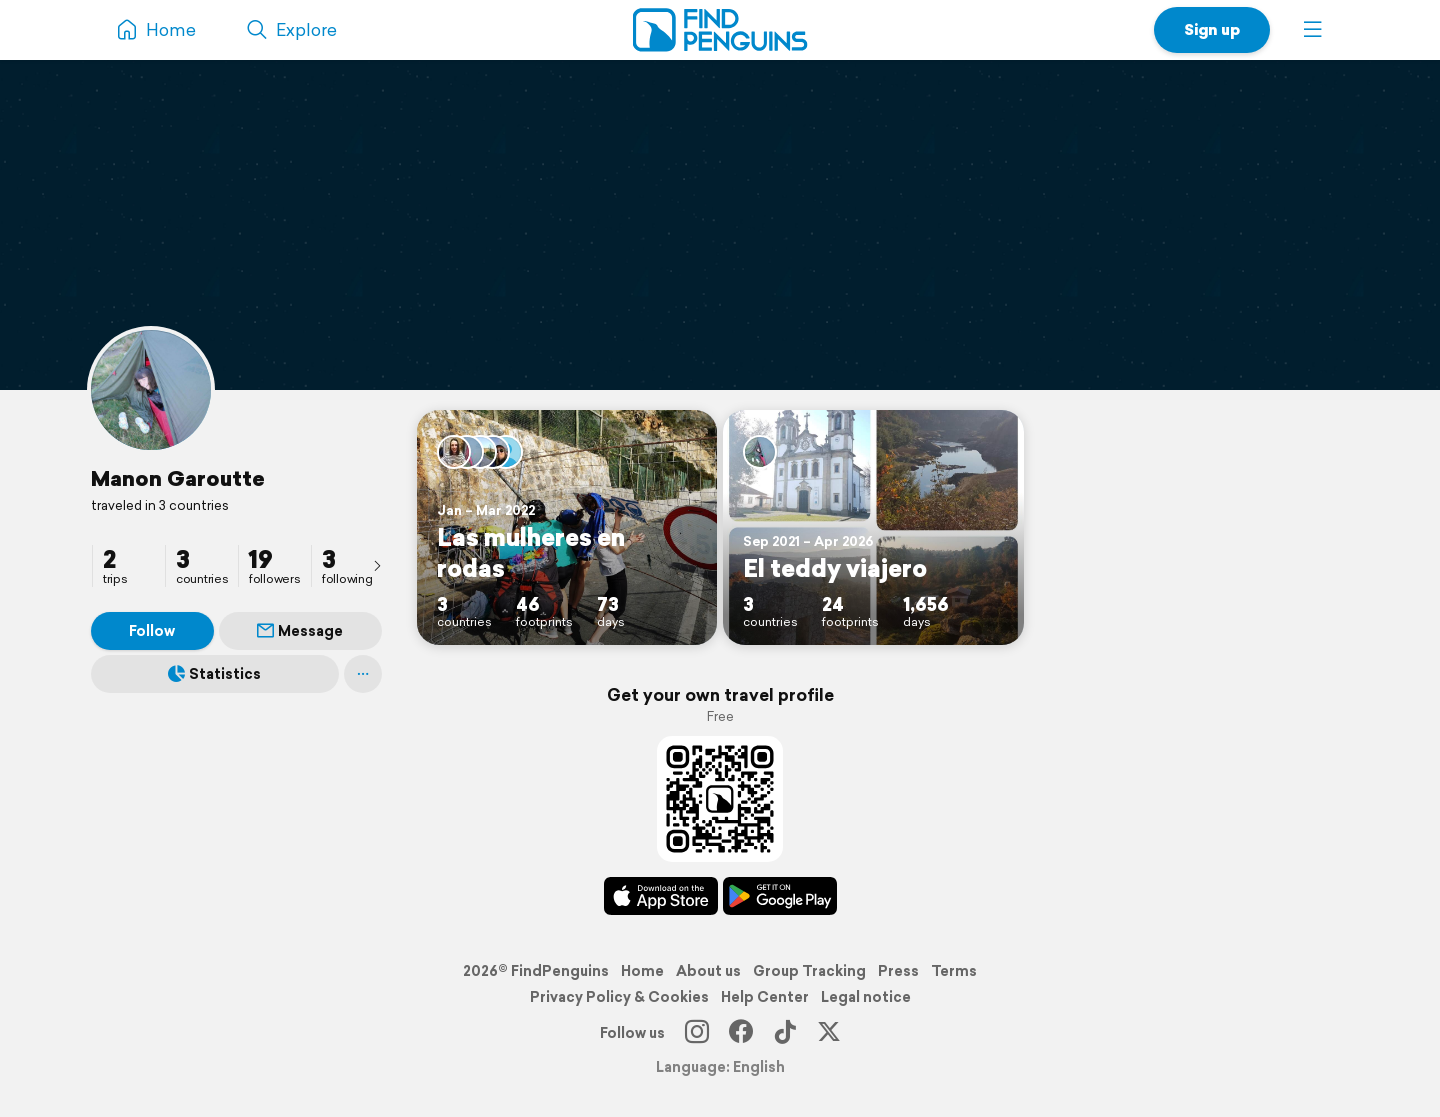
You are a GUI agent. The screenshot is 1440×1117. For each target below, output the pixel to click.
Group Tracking (809, 971)
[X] (829, 1033)
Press (898, 971)
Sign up (1212, 29)
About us (708, 971)
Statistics (214, 674)
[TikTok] (785, 1033)
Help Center (765, 997)
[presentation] (377, 565)
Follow (152, 631)
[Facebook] (741, 1033)
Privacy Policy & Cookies (619, 997)
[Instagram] (697, 1033)
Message (300, 631)
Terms (954, 971)
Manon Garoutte (178, 478)
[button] (1313, 30)
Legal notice (866, 997)
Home (642, 971)
